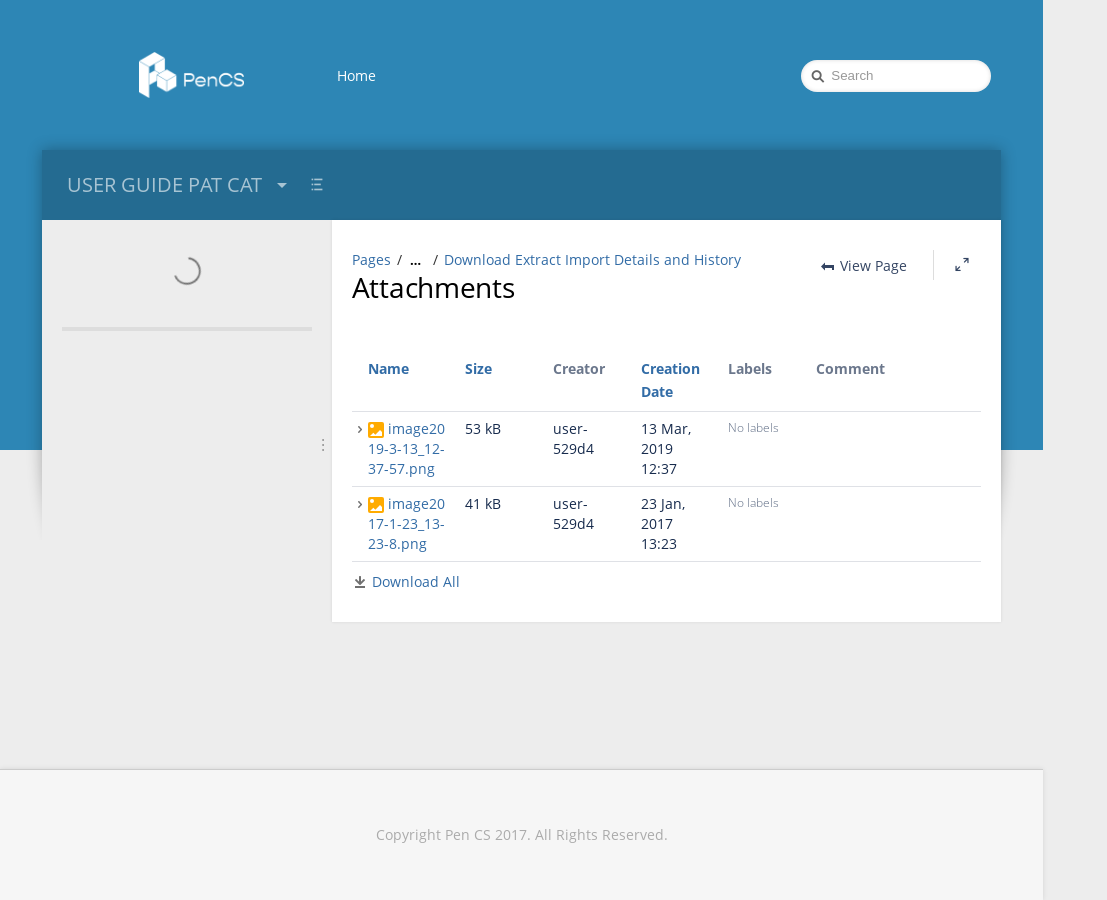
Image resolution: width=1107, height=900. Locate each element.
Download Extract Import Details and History (592, 259)
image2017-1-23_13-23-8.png (406, 523)
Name (388, 368)
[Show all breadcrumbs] (415, 260)
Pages (371, 259)
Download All (416, 581)
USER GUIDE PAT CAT (179, 184)
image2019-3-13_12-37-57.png (406, 448)
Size (478, 368)
